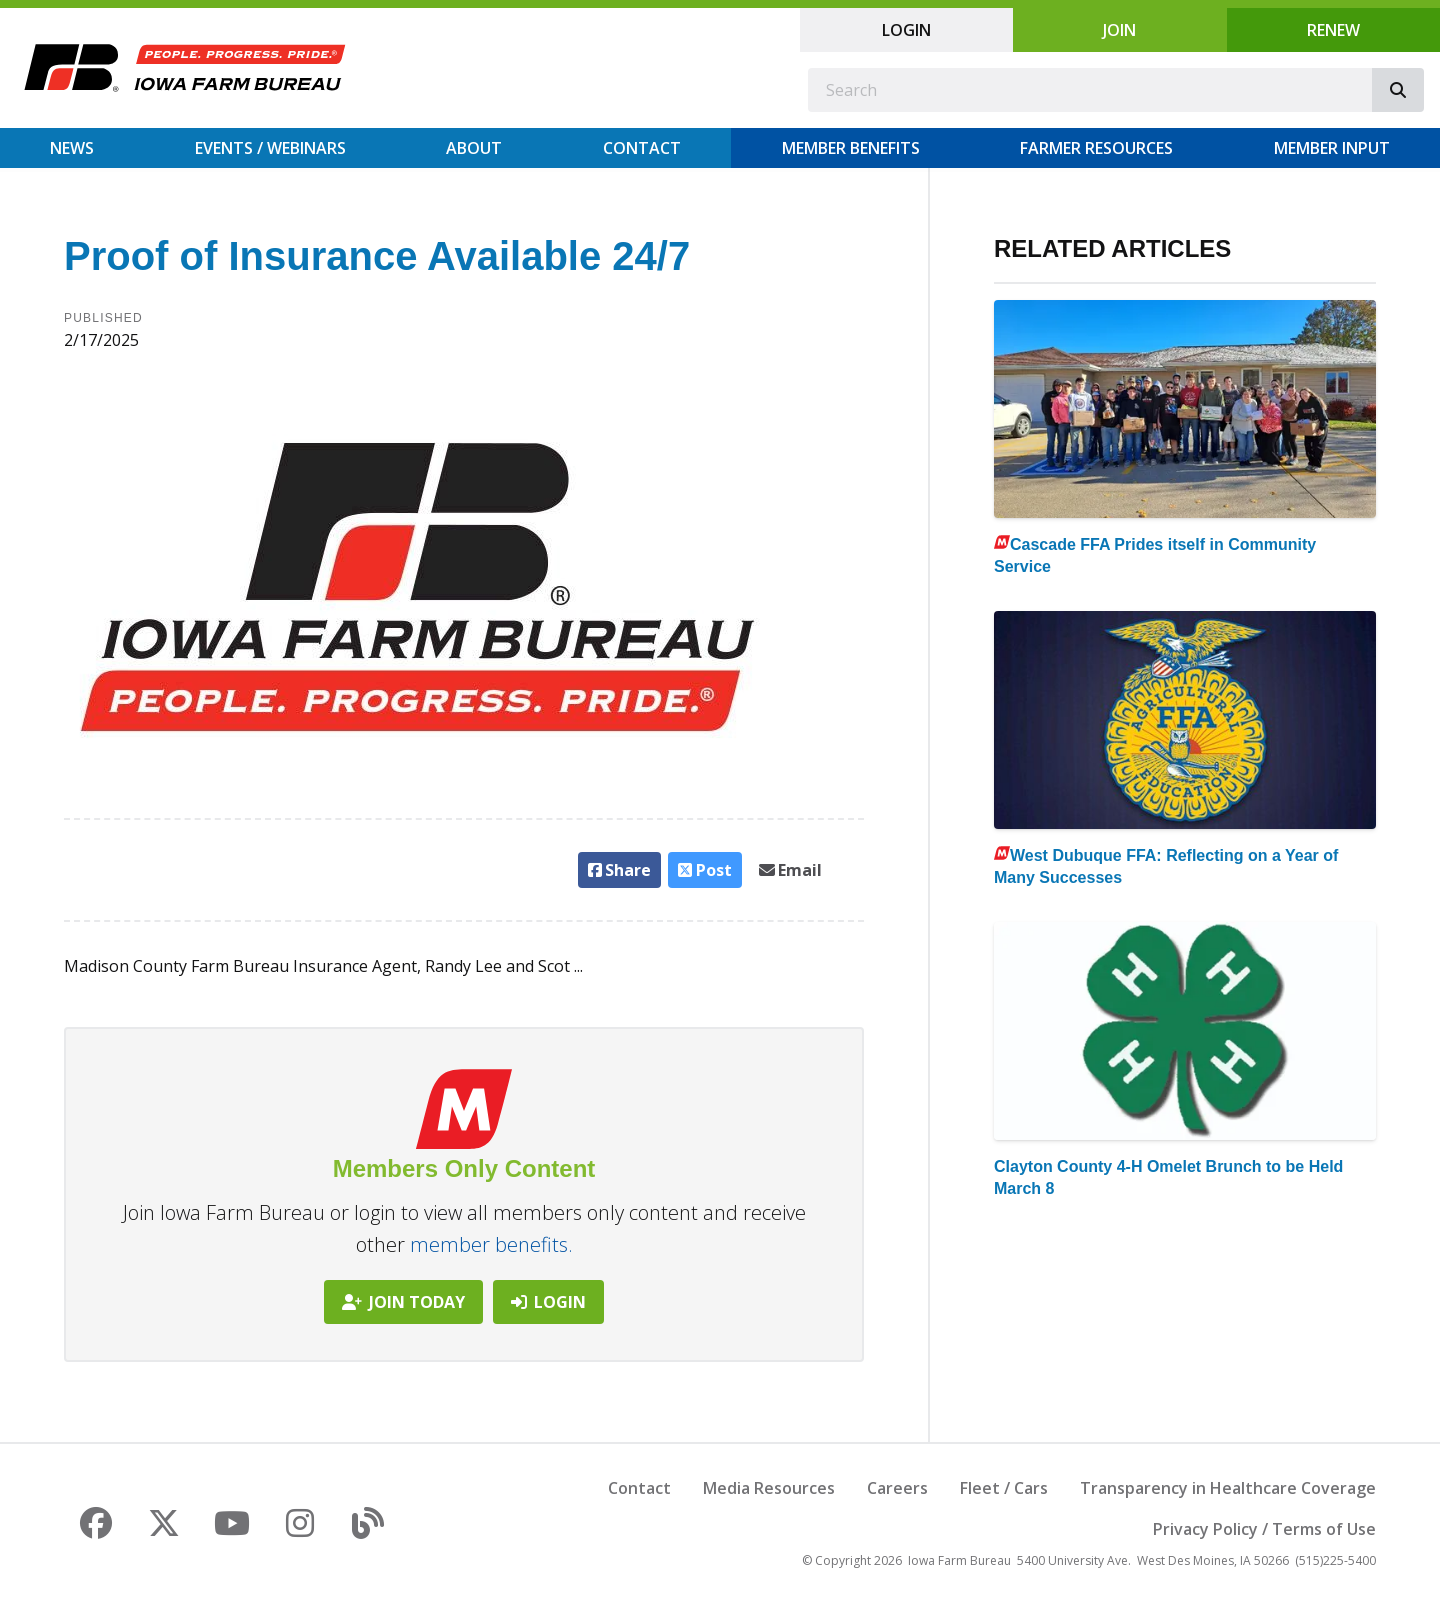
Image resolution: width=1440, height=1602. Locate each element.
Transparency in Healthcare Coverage (1228, 1488)
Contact (642, 148)
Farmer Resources (1096, 148)
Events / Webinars (270, 148)
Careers (897, 1488)
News (72, 148)
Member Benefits (851, 148)
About (474, 148)
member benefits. (491, 1244)
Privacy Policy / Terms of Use (1264, 1529)
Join (1119, 30)
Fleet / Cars (1004, 1488)
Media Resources (769, 1488)
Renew (1333, 30)
